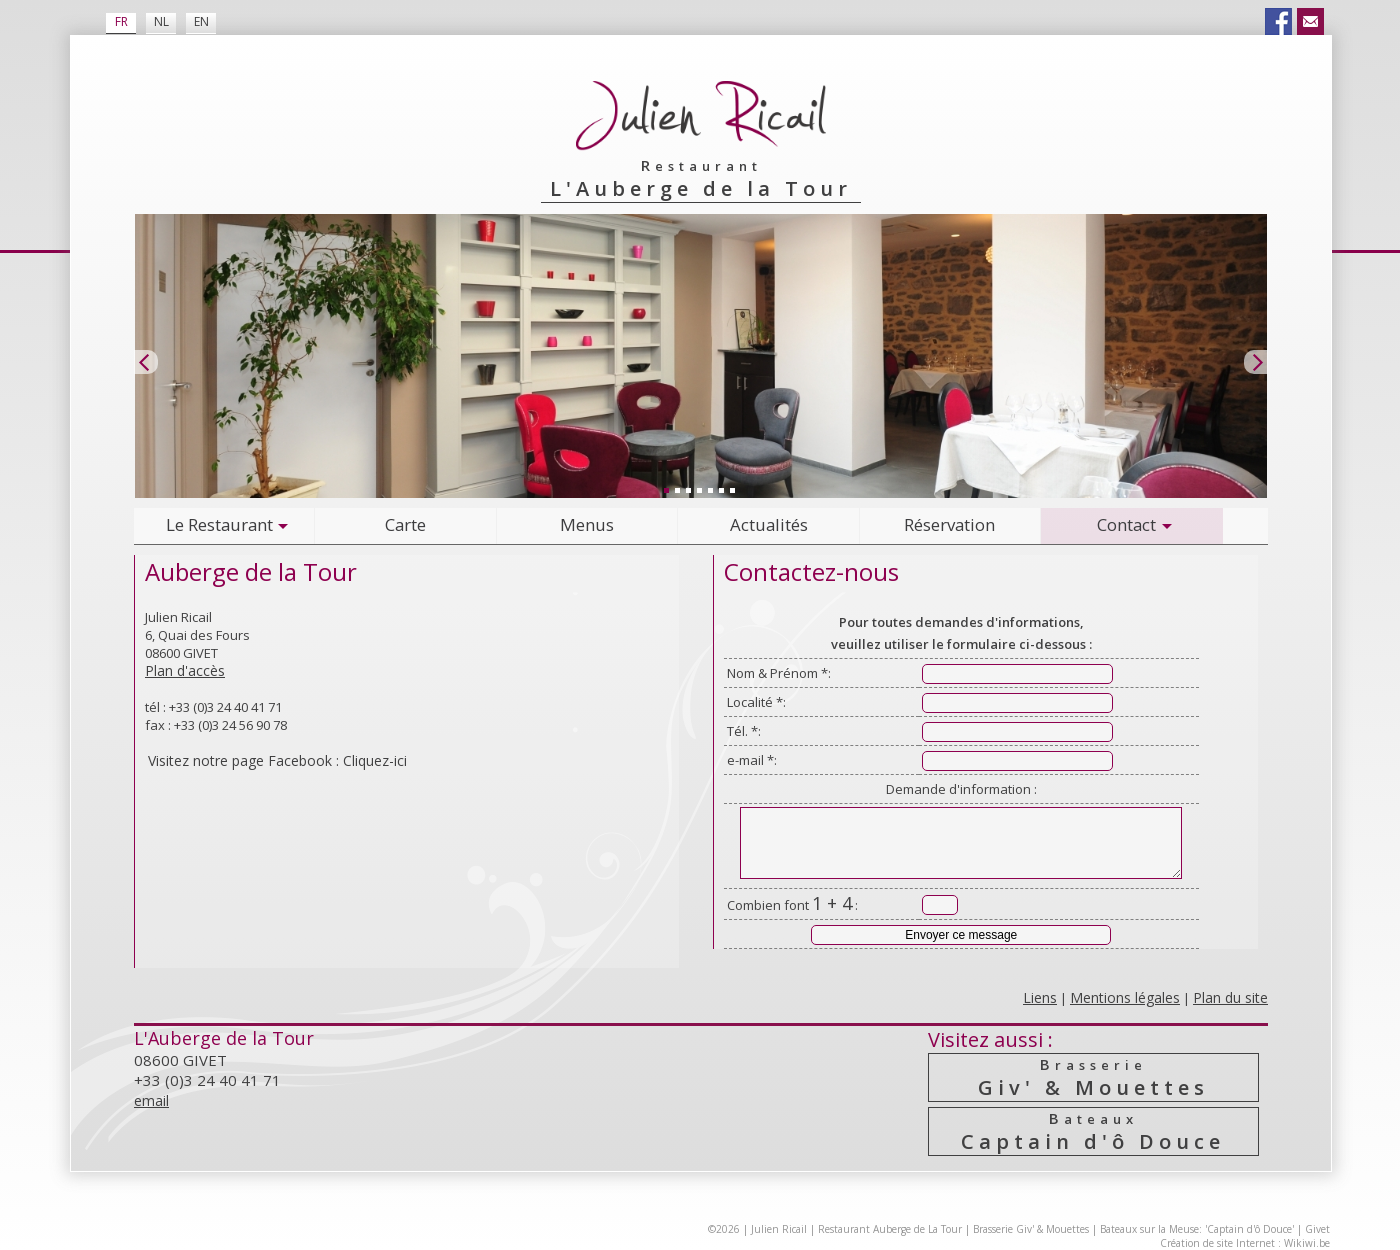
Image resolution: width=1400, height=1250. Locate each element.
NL (161, 21)
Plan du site (1230, 997)
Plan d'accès (185, 670)
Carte (405, 524)
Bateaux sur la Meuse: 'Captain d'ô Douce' (1197, 1229)
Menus (587, 524)
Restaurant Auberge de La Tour (890, 1229)
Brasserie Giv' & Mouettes (1031, 1229)
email (151, 1100)
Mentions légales (1125, 997)
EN (201, 21)
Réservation (949, 524)
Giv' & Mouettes (1093, 1077)
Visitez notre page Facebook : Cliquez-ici (277, 760)
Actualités (769, 524)
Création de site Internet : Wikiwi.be (1245, 1243)
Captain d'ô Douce (1093, 1131)
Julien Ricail (779, 1229)
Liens (1040, 997)
